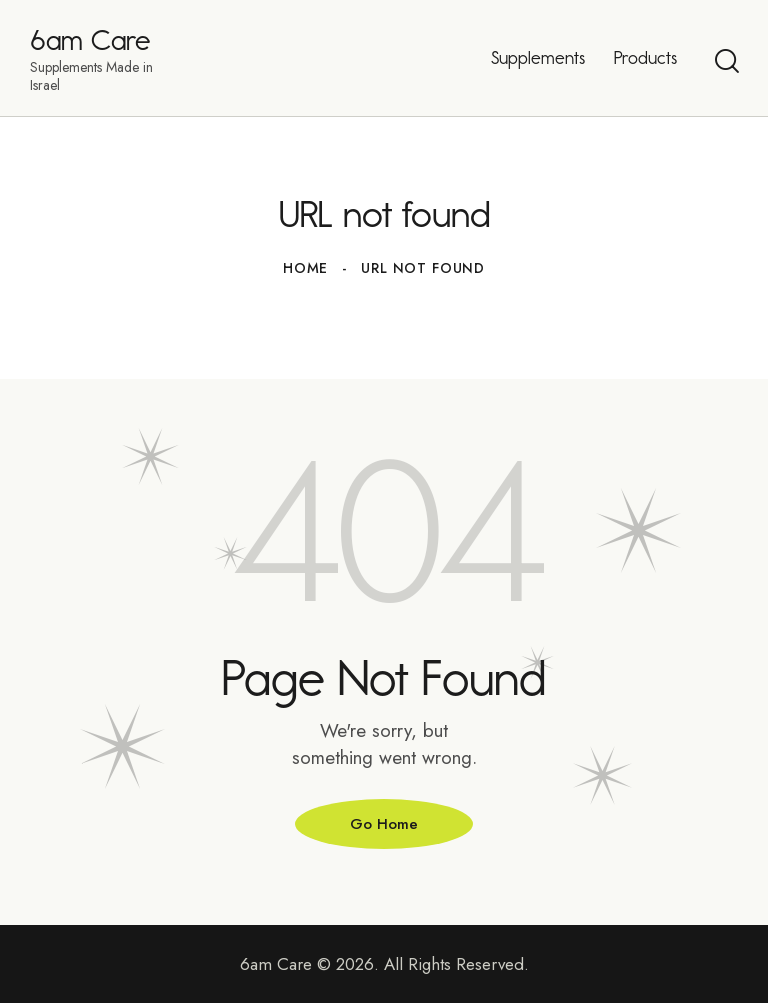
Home (305, 268)
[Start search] (725, 61)
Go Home (384, 824)
